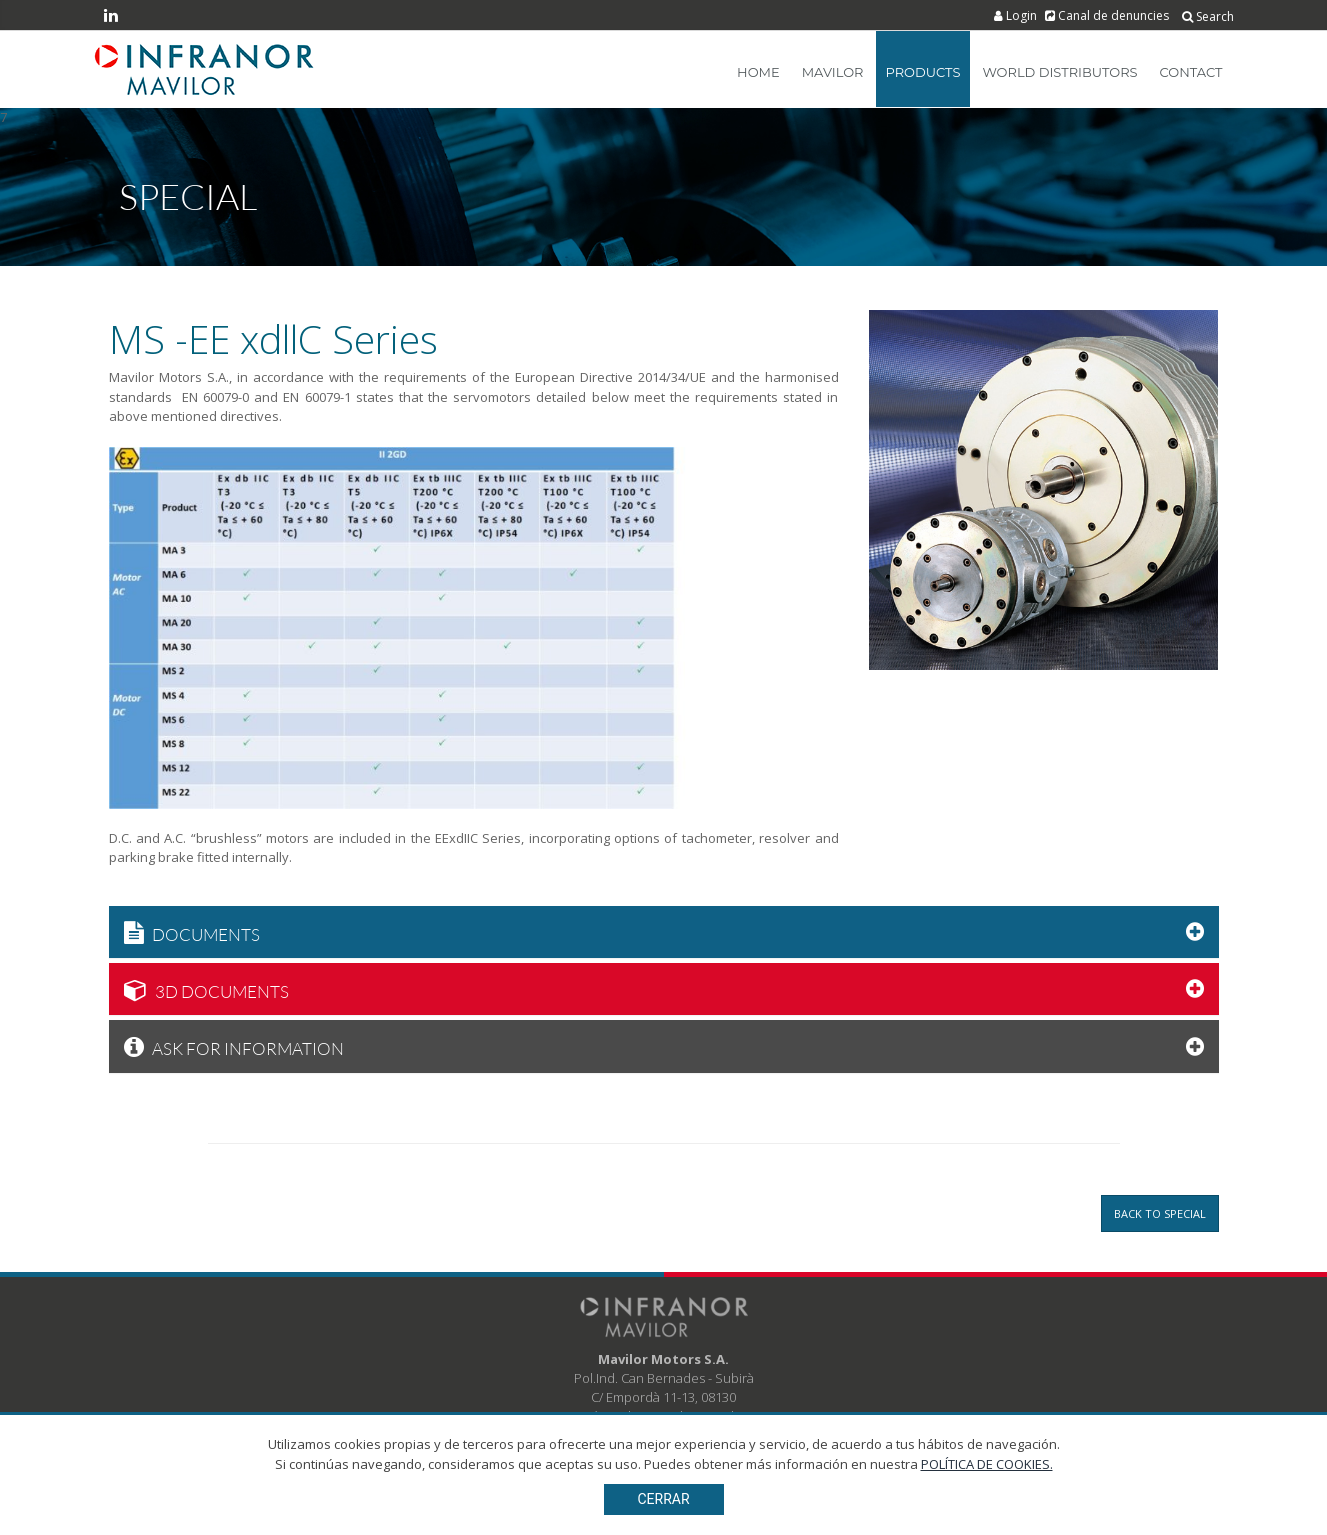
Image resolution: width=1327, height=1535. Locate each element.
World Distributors (1059, 72)
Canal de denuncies (1108, 15)
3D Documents (206, 989)
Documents (192, 932)
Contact (1191, 72)
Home (758, 72)
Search (1208, 16)
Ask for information (234, 1046)
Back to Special (1160, 1213)
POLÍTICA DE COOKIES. (987, 1514)
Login (1017, 15)
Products (923, 72)
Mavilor (833, 72)
